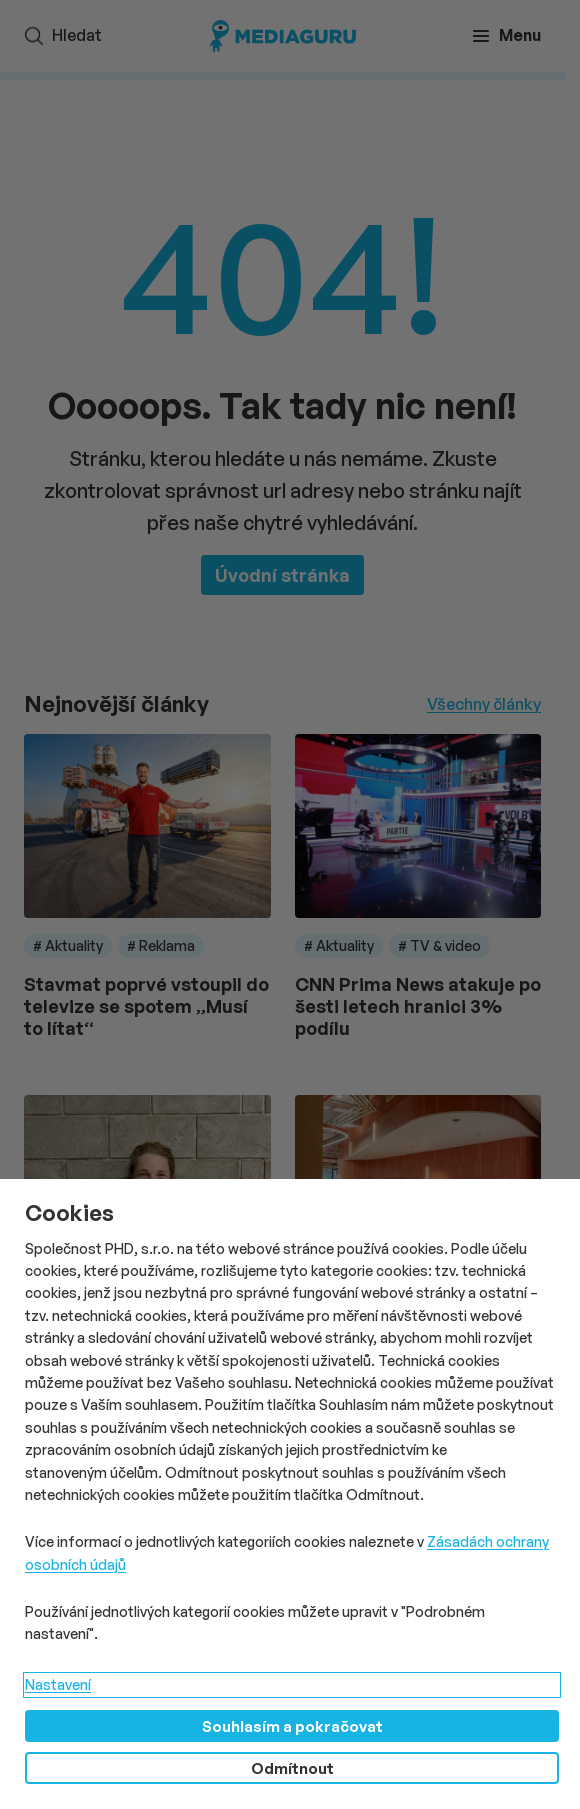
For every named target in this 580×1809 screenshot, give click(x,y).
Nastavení (58, 1684)
